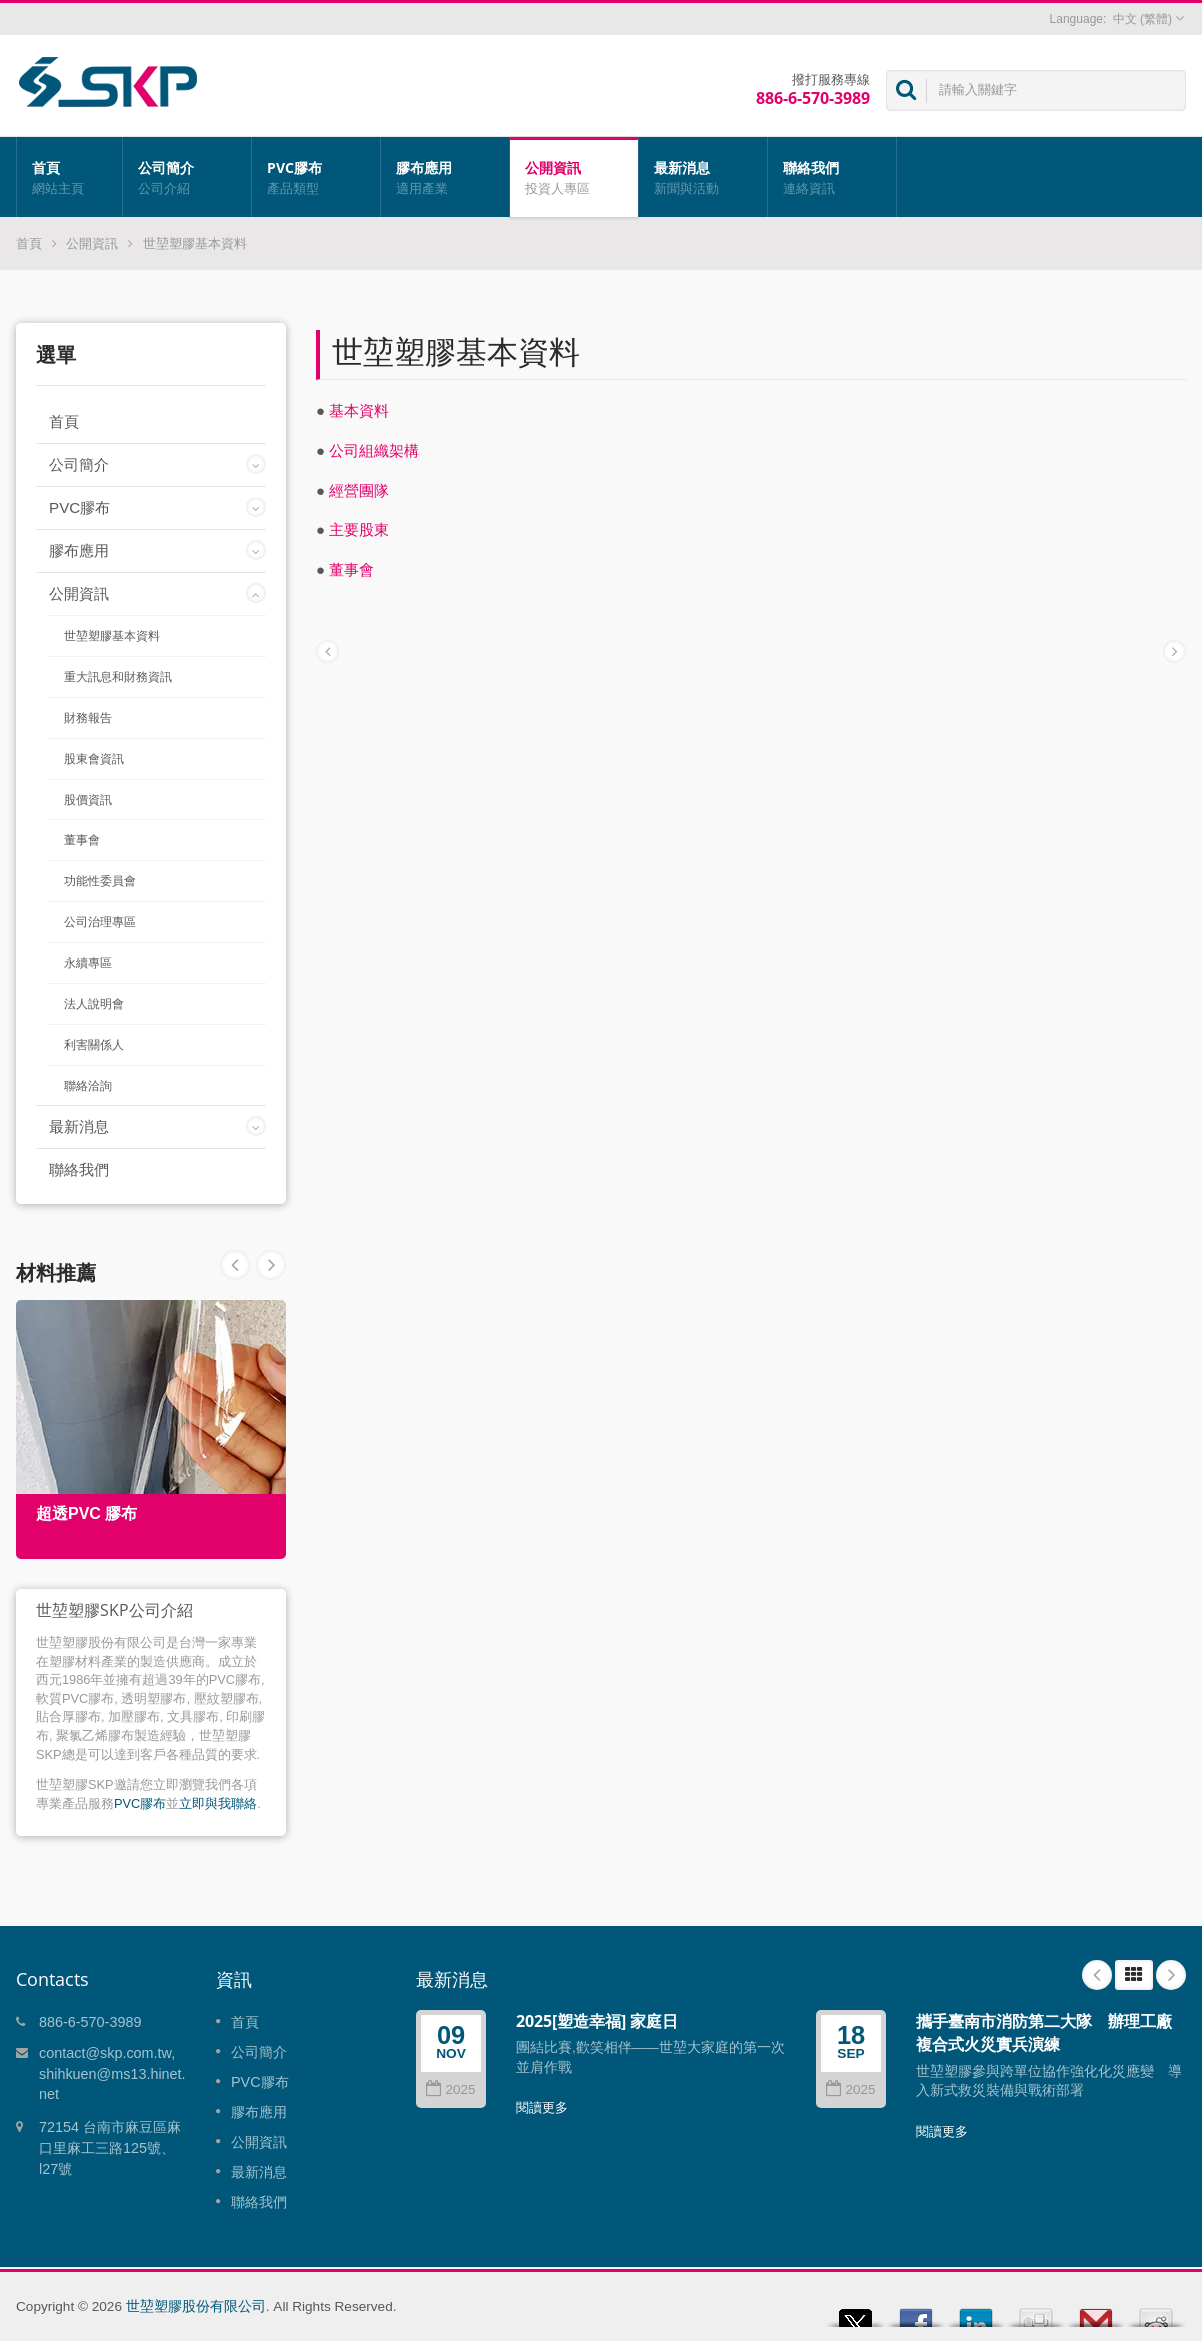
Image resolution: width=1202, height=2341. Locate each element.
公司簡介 (187, 177)
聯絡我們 (832, 177)
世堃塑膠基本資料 (195, 243)
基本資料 (359, 410)
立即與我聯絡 (218, 1803)
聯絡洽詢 (88, 1086)
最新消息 (703, 177)
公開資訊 (574, 177)
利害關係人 (94, 1045)
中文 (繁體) (1142, 19)
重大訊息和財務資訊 (118, 677)
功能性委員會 (100, 881)
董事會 (82, 840)
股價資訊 (88, 800)
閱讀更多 (542, 2107)
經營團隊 (359, 490)
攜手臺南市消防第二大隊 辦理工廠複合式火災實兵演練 (1044, 2032)
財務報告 (88, 718)
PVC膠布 (316, 177)
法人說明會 (94, 1004)
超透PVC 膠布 (86, 1513)
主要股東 (359, 529)
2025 (450, 2089)
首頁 (69, 177)
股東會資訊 (94, 759)
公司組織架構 (374, 450)
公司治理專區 (100, 922)
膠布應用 (445, 177)
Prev (271, 1265)
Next (235, 1265)
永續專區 (88, 963)
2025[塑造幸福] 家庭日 (597, 2021)
